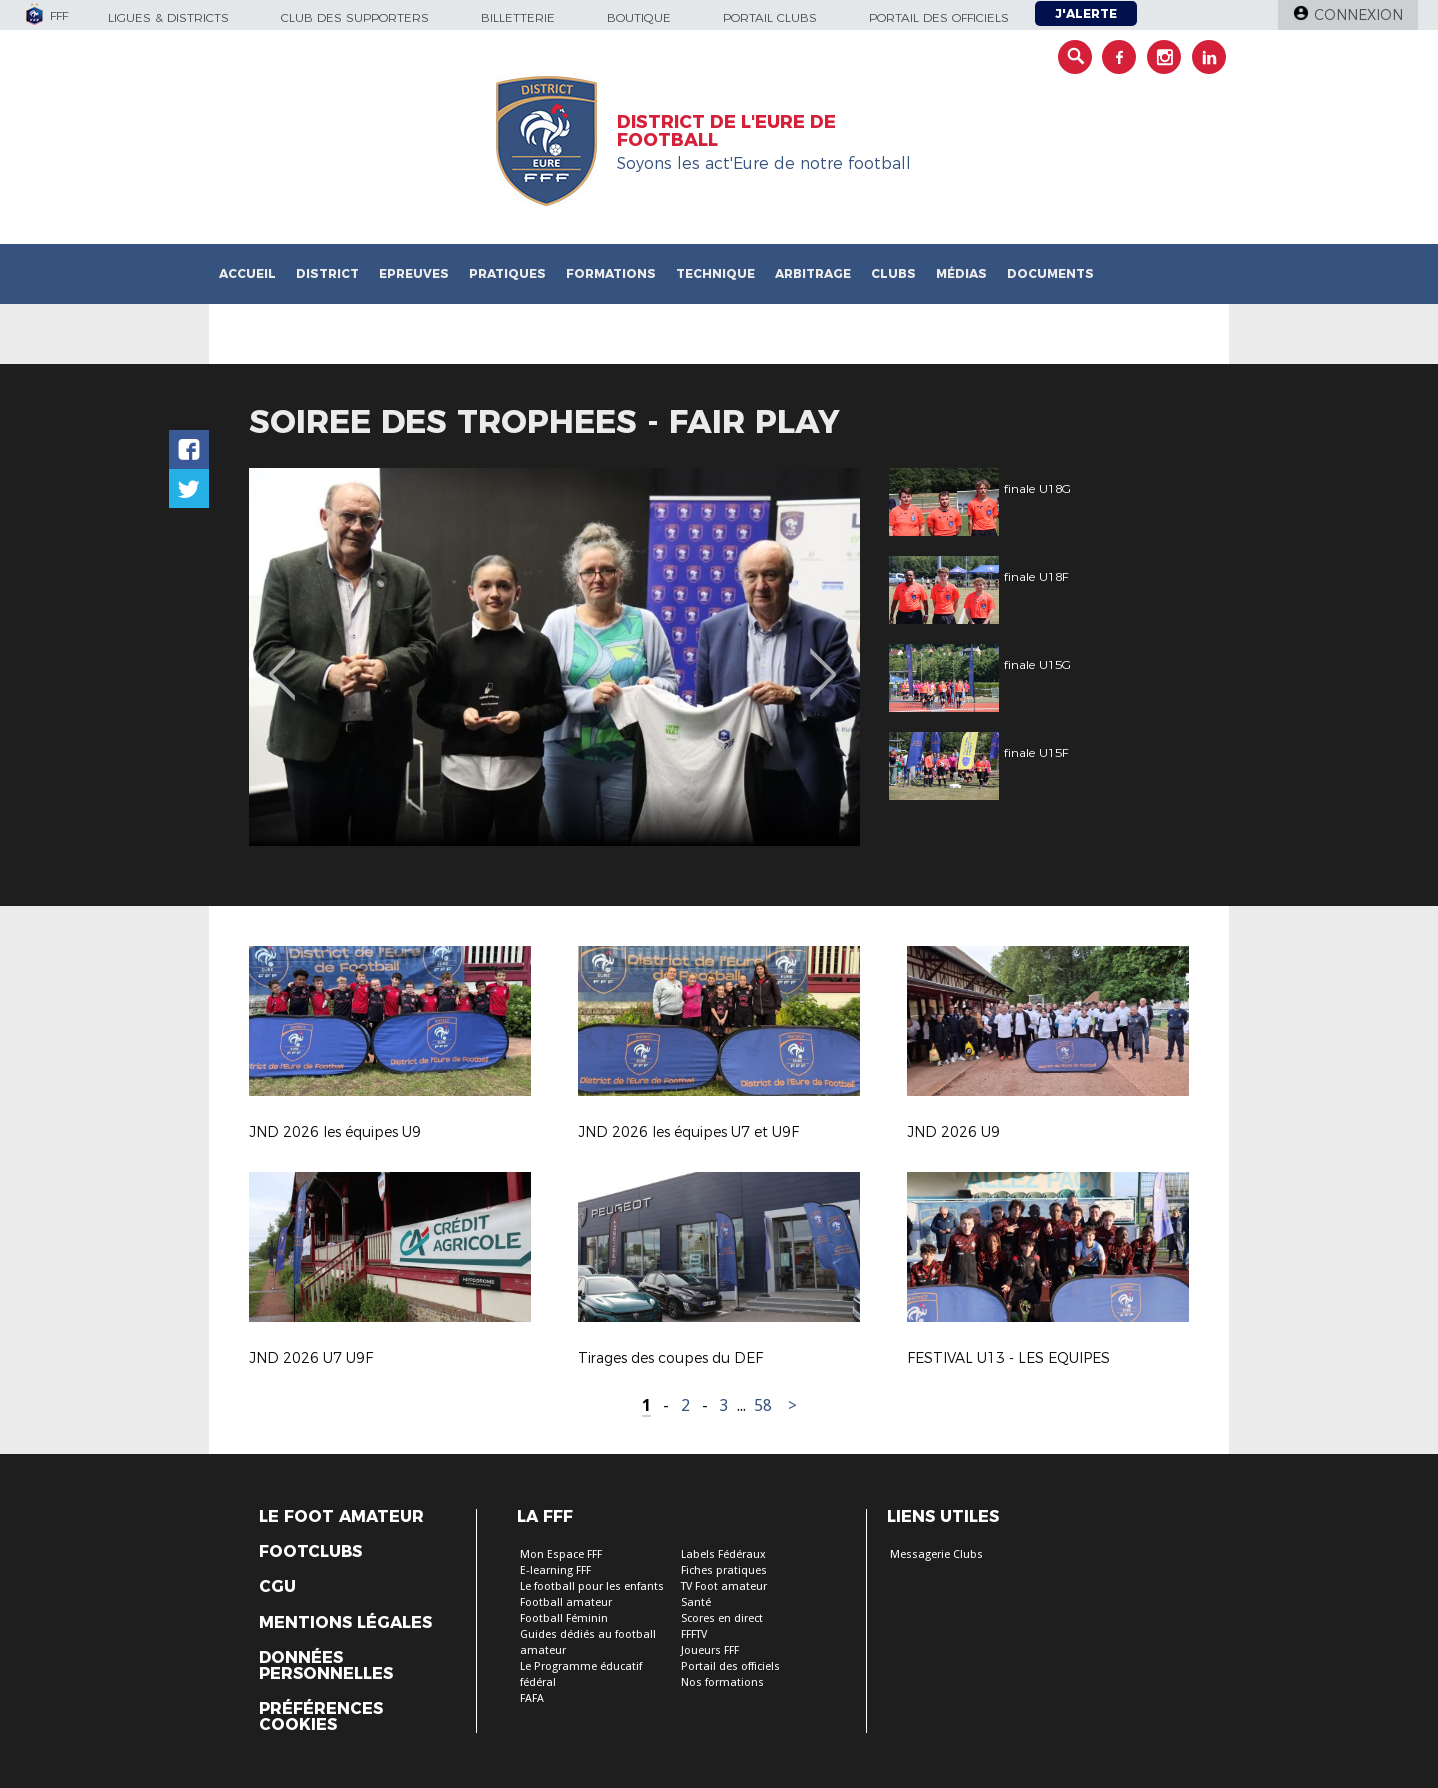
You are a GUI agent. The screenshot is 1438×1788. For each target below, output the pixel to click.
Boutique (639, 17)
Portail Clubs (770, 17)
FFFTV (694, 1634)
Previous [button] (282, 660)
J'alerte (1086, 13)
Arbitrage (813, 273)
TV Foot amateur (724, 1586)
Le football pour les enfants (592, 1586)
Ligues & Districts (168, 17)
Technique (715, 273)
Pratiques (507, 273)
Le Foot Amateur (341, 1517)
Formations (611, 273)
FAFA (532, 1698)
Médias (961, 273)
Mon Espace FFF (561, 1554)
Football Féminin (564, 1618)
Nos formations (722, 1682)
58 (763, 1405)
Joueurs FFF (710, 1650)
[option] (554, 657)
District (327, 273)
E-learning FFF (555, 1570)
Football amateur (566, 1602)
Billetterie (518, 17)
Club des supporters (355, 17)
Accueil (247, 273)
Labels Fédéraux (723, 1554)
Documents (1050, 273)
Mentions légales (345, 1623)
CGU (277, 1587)
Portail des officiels (939, 17)
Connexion (1358, 15)
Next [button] (823, 660)
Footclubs (310, 1552)
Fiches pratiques (724, 1570)
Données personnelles (326, 1666)
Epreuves (414, 273)
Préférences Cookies (321, 1717)
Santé (696, 1602)
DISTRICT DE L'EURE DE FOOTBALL (726, 131)
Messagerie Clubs (936, 1554)
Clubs (893, 273)
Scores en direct (722, 1618)
